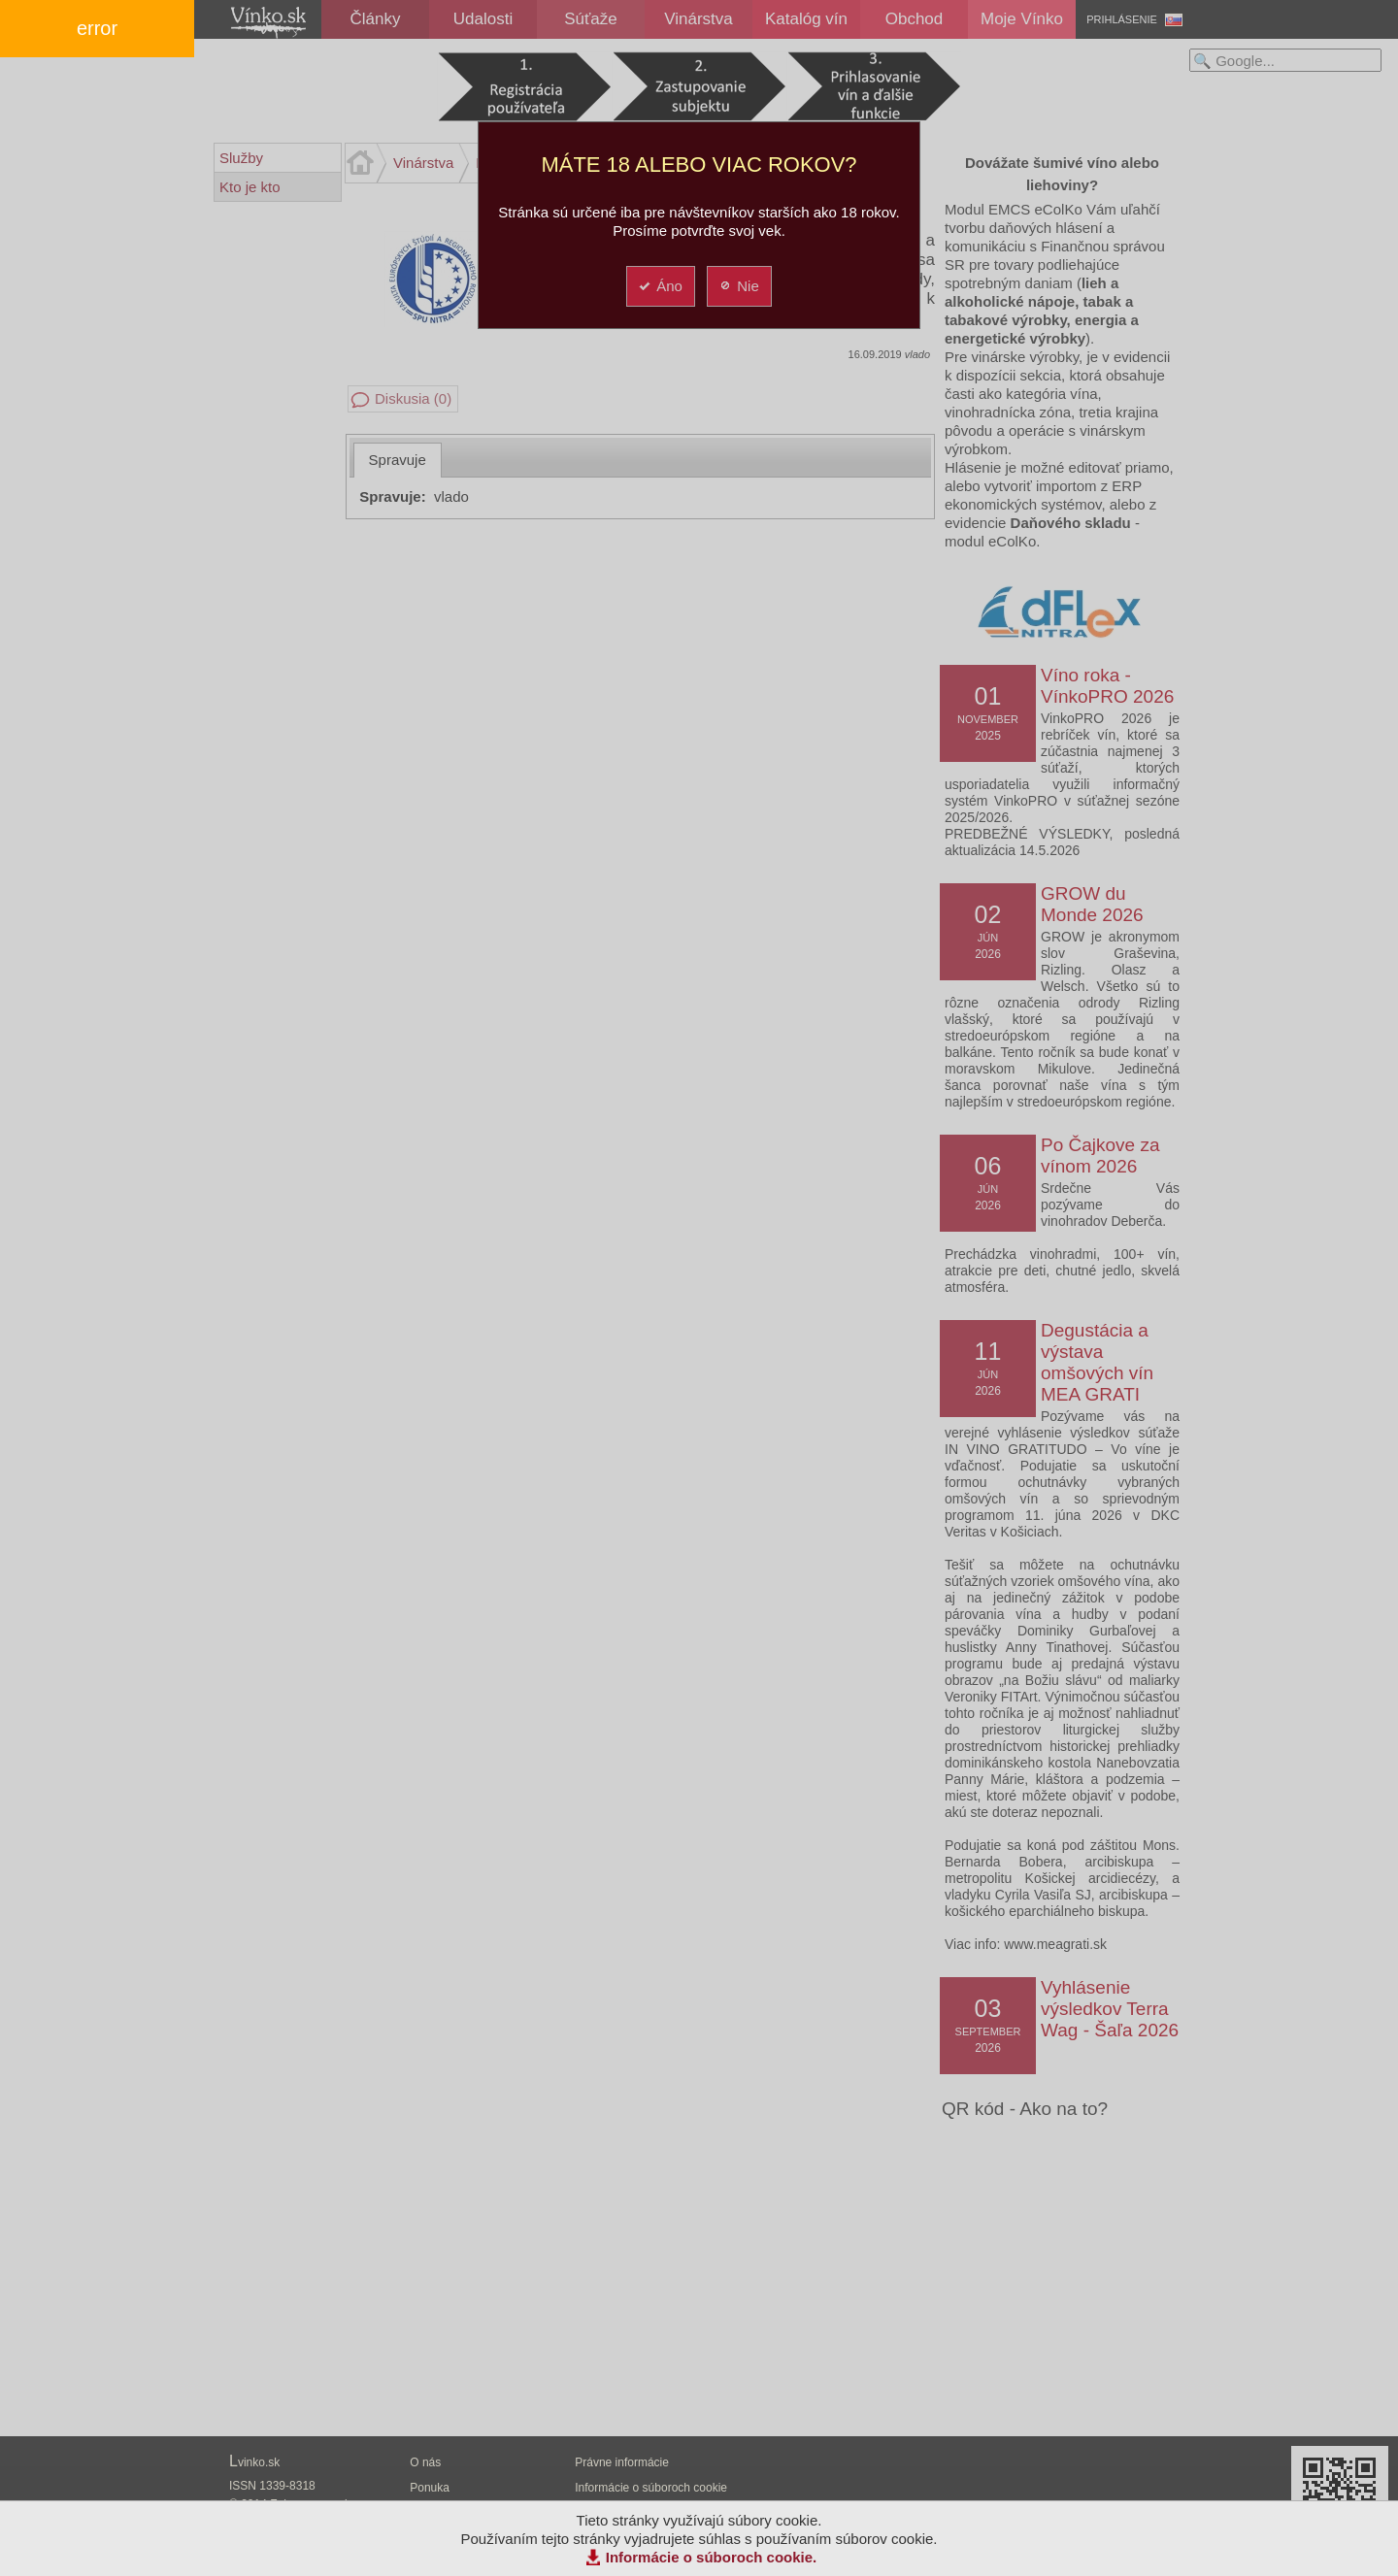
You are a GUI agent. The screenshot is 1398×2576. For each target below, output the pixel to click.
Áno (659, 286)
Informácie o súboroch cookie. (711, 2557)
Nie (738, 286)
